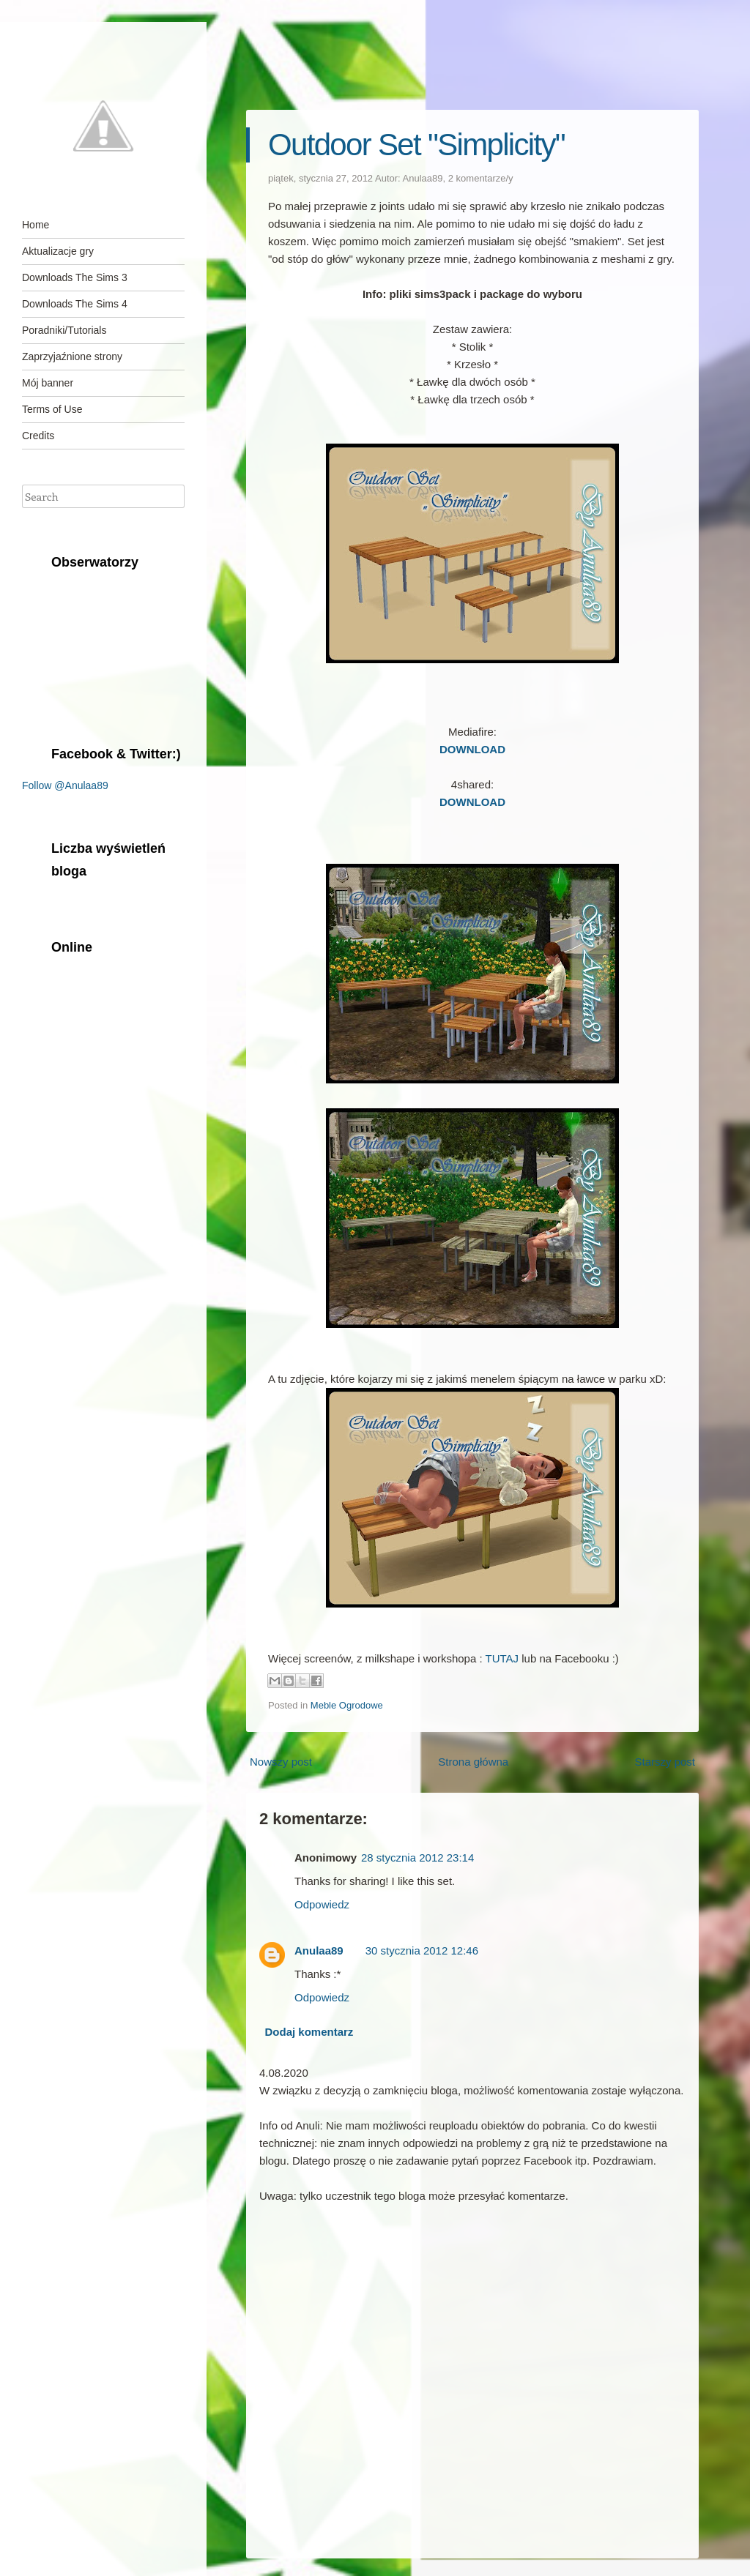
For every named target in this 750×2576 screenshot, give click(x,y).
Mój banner (47, 383)
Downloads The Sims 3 (74, 277)
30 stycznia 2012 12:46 (421, 1950)
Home (35, 225)
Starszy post (664, 1761)
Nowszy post (281, 1761)
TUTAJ (502, 1658)
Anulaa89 (423, 178)
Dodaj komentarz (309, 2032)
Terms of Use (52, 409)
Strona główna (473, 1761)
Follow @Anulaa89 (65, 785)
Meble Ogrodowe (347, 1705)
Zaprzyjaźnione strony (72, 356)
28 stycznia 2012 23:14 (417, 1857)
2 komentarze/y (480, 178)
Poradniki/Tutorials (64, 330)
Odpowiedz (321, 1904)
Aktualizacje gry (58, 251)
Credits (38, 435)
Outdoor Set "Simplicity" (416, 144)
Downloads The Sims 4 (74, 304)
